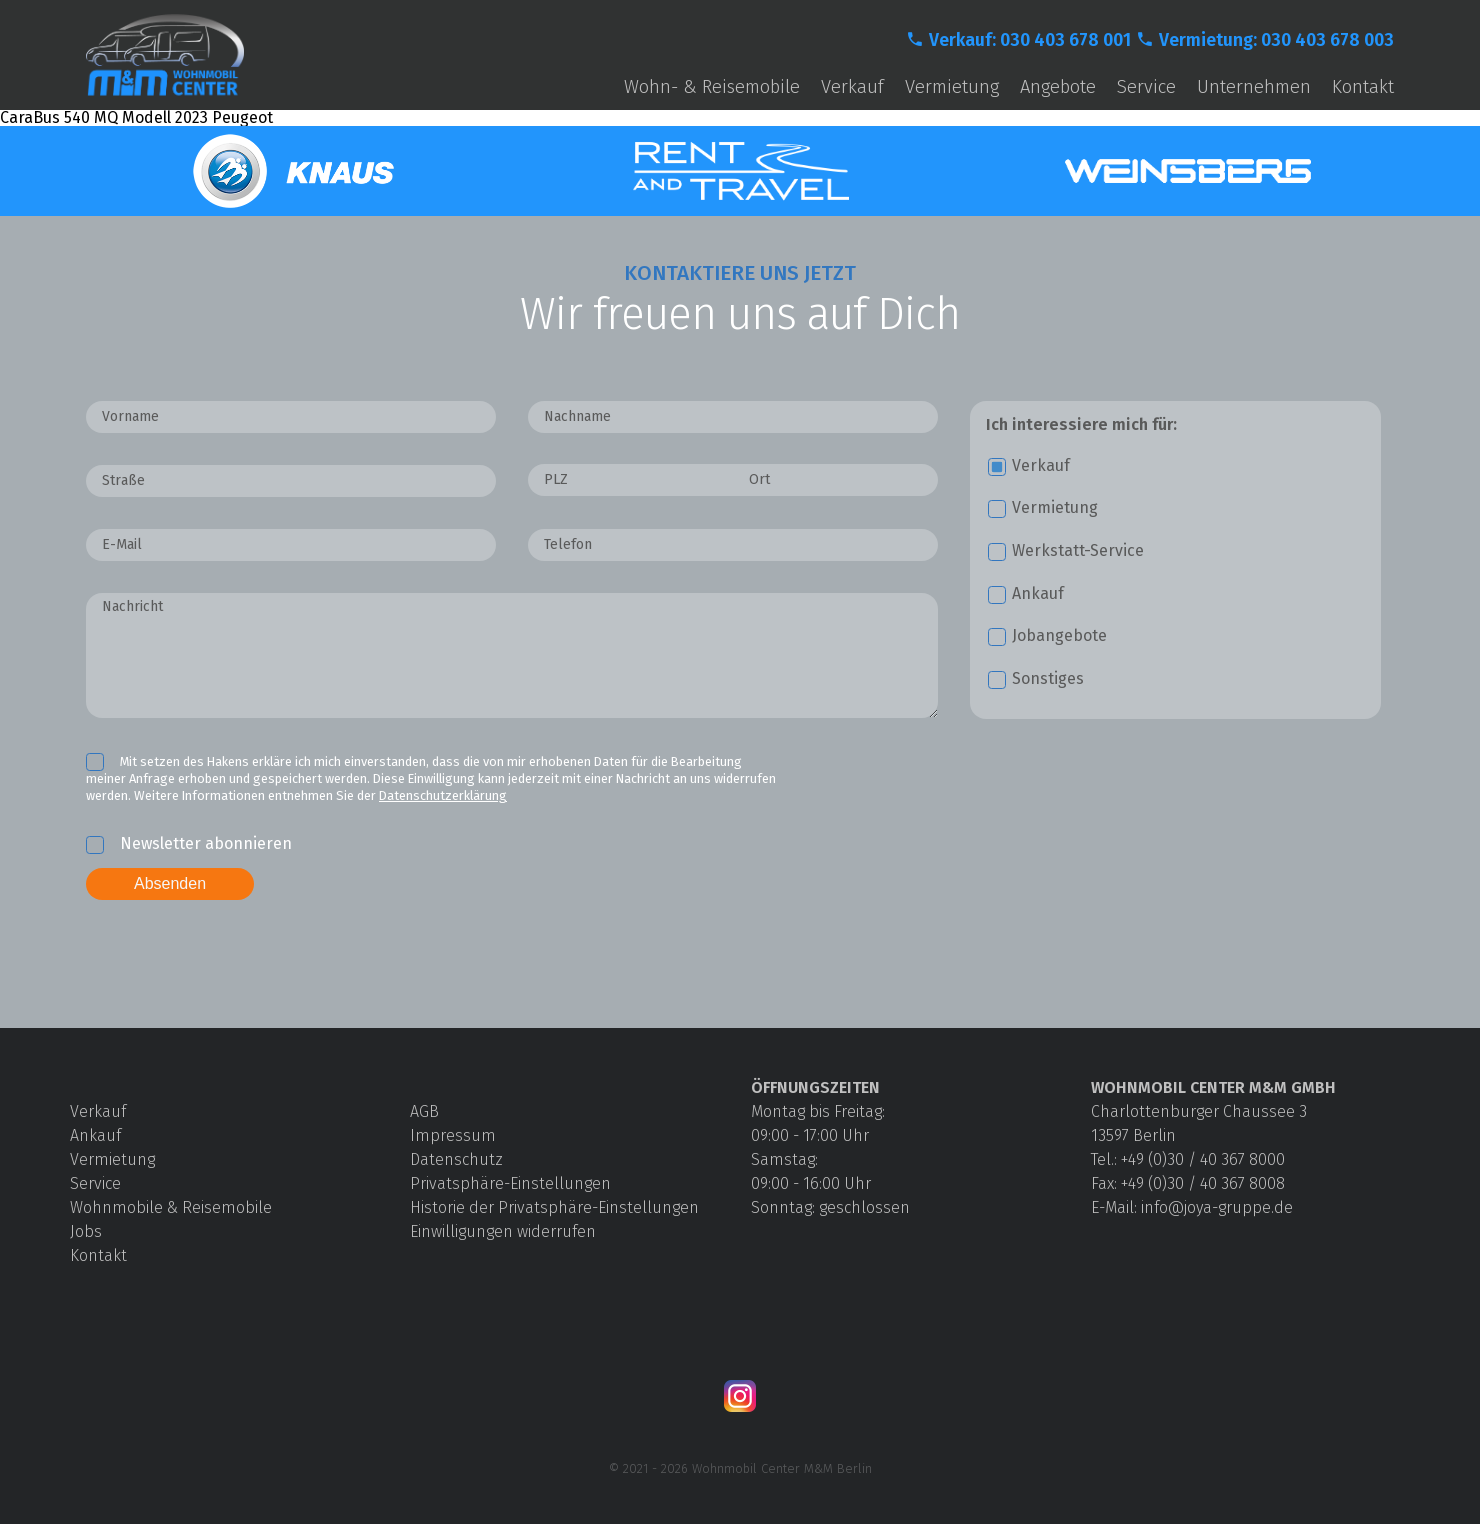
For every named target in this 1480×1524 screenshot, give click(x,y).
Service (1146, 87)
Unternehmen (1254, 87)
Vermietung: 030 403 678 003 (1276, 40)
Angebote (1058, 87)
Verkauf (852, 87)
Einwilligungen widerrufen (503, 1231)
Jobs (86, 1231)
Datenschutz (456, 1159)
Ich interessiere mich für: (1081, 425)
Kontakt (1363, 87)
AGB (424, 1111)
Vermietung (952, 87)
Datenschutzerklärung (443, 795)
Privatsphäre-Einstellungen (510, 1183)
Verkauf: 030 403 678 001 (1030, 40)
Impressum (453, 1135)
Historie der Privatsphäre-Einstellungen (554, 1207)
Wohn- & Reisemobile (712, 87)
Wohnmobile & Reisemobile (171, 1207)
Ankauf (95, 1135)
